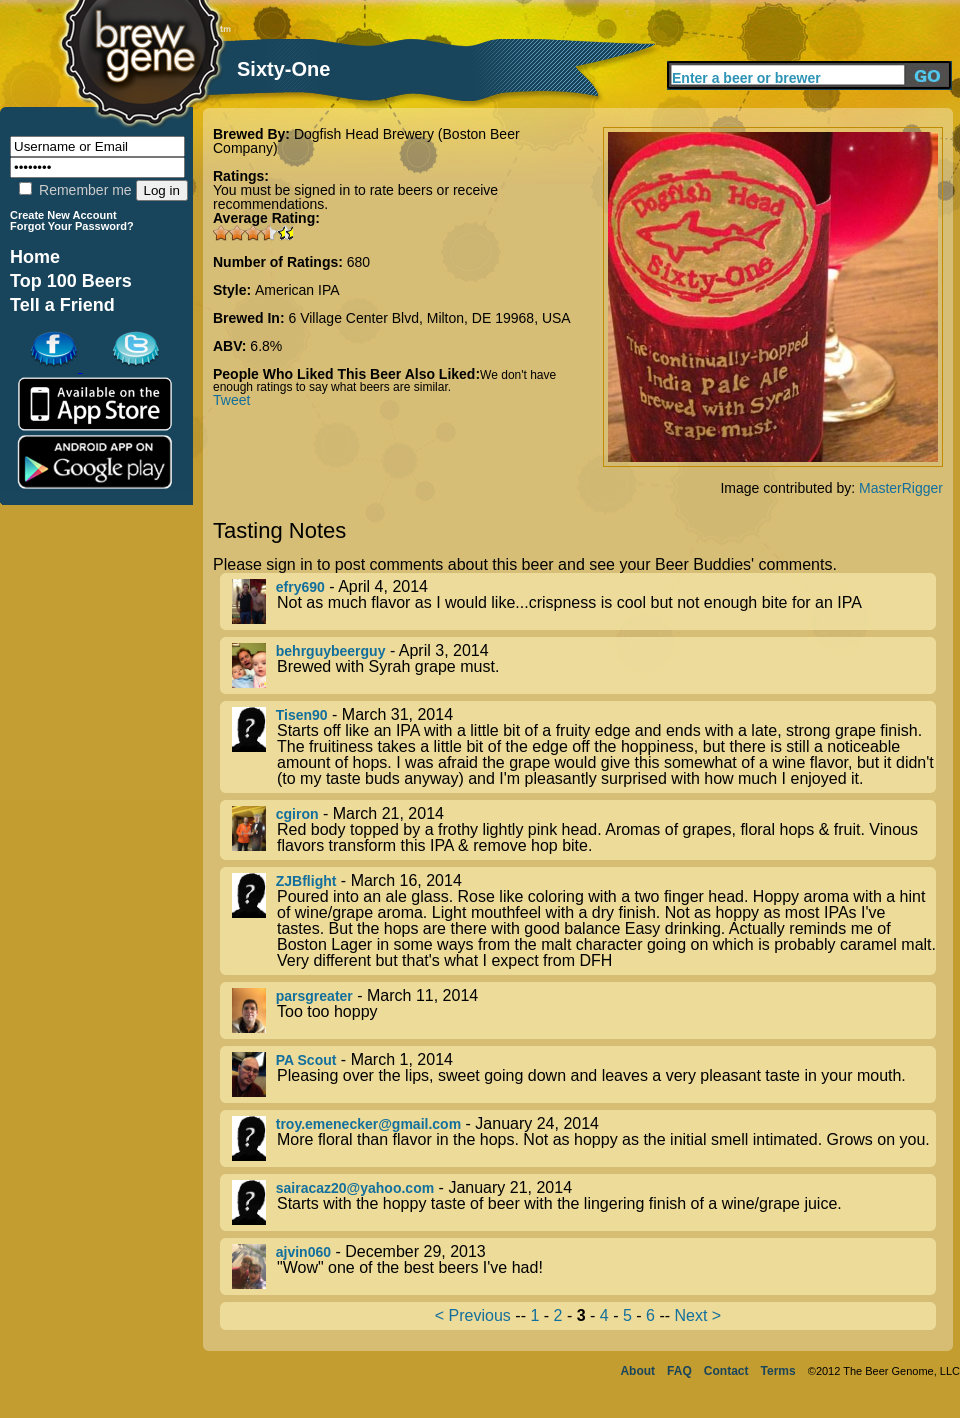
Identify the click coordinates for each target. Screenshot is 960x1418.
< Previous (473, 1315)
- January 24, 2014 (584, 1138)
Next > (697, 1315)
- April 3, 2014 (584, 665)
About (637, 1371)
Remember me (75, 190)
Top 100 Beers (71, 281)
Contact (726, 1371)
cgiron (297, 814)
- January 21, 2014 (584, 1202)
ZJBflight (306, 881)
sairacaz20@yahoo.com (355, 1188)
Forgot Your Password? (72, 226)
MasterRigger (901, 488)
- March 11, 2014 (584, 1010)
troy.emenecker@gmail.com (368, 1124)
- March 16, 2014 (584, 921)
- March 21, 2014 (584, 830)
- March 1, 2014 (584, 1074)
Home (35, 257)
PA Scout (306, 1060)
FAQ (679, 1371)
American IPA (297, 290)
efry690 (300, 587)
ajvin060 (303, 1252)
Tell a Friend (62, 305)
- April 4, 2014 (584, 601)
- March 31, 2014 (584, 747)
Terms (778, 1371)
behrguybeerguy (331, 651)
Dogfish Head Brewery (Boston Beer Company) (366, 141)
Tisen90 (302, 715)
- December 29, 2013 (584, 1266)
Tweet (231, 400)
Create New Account (63, 215)
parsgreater (314, 996)
